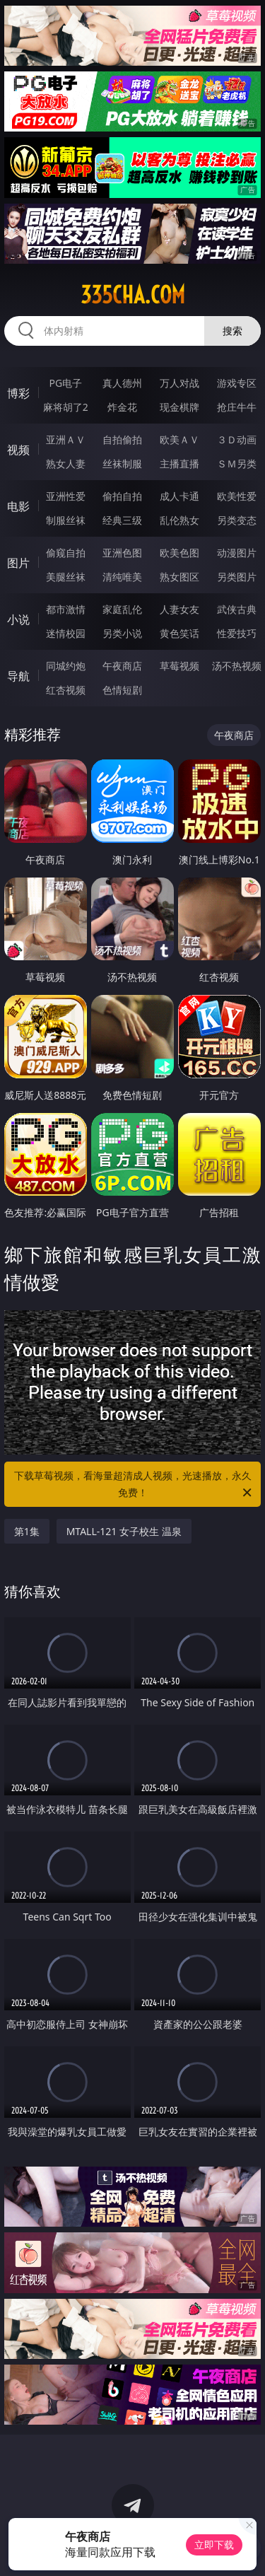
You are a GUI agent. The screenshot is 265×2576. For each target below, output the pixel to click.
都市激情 (66, 609)
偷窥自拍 (66, 552)
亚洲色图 (122, 552)
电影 (18, 506)
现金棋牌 (179, 407)
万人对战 (179, 383)
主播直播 (179, 463)
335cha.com (133, 295)
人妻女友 (179, 609)
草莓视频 (179, 665)
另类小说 (122, 633)
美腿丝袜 (66, 576)
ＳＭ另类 (237, 463)
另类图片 (237, 576)
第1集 (27, 1531)
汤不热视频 (236, 665)
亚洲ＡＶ (66, 439)
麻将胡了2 (65, 407)
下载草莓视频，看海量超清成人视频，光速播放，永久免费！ (134, 1485)
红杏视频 (66, 690)
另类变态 (237, 520)
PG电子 (65, 383)
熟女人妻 (66, 463)
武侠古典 (237, 609)
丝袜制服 (122, 463)
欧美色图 (179, 552)
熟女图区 (179, 576)
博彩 (18, 393)
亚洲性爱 (66, 496)
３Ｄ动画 (237, 439)
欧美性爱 (237, 496)
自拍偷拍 (122, 439)
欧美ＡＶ (179, 439)
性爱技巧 (237, 633)
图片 (18, 563)
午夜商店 (122, 665)
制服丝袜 (66, 520)
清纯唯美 (122, 576)
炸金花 (122, 407)
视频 (18, 449)
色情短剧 (122, 690)
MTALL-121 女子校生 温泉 (124, 1531)
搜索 (232, 330)
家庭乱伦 (122, 609)
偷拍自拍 (122, 496)
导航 (18, 676)
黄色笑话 (179, 633)
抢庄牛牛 (237, 407)
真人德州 (122, 383)
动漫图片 (237, 552)
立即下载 (214, 2544)
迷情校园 (66, 633)
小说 (18, 619)
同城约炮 (66, 665)
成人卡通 (179, 496)
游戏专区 (237, 383)
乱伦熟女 (179, 520)
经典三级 (122, 520)
